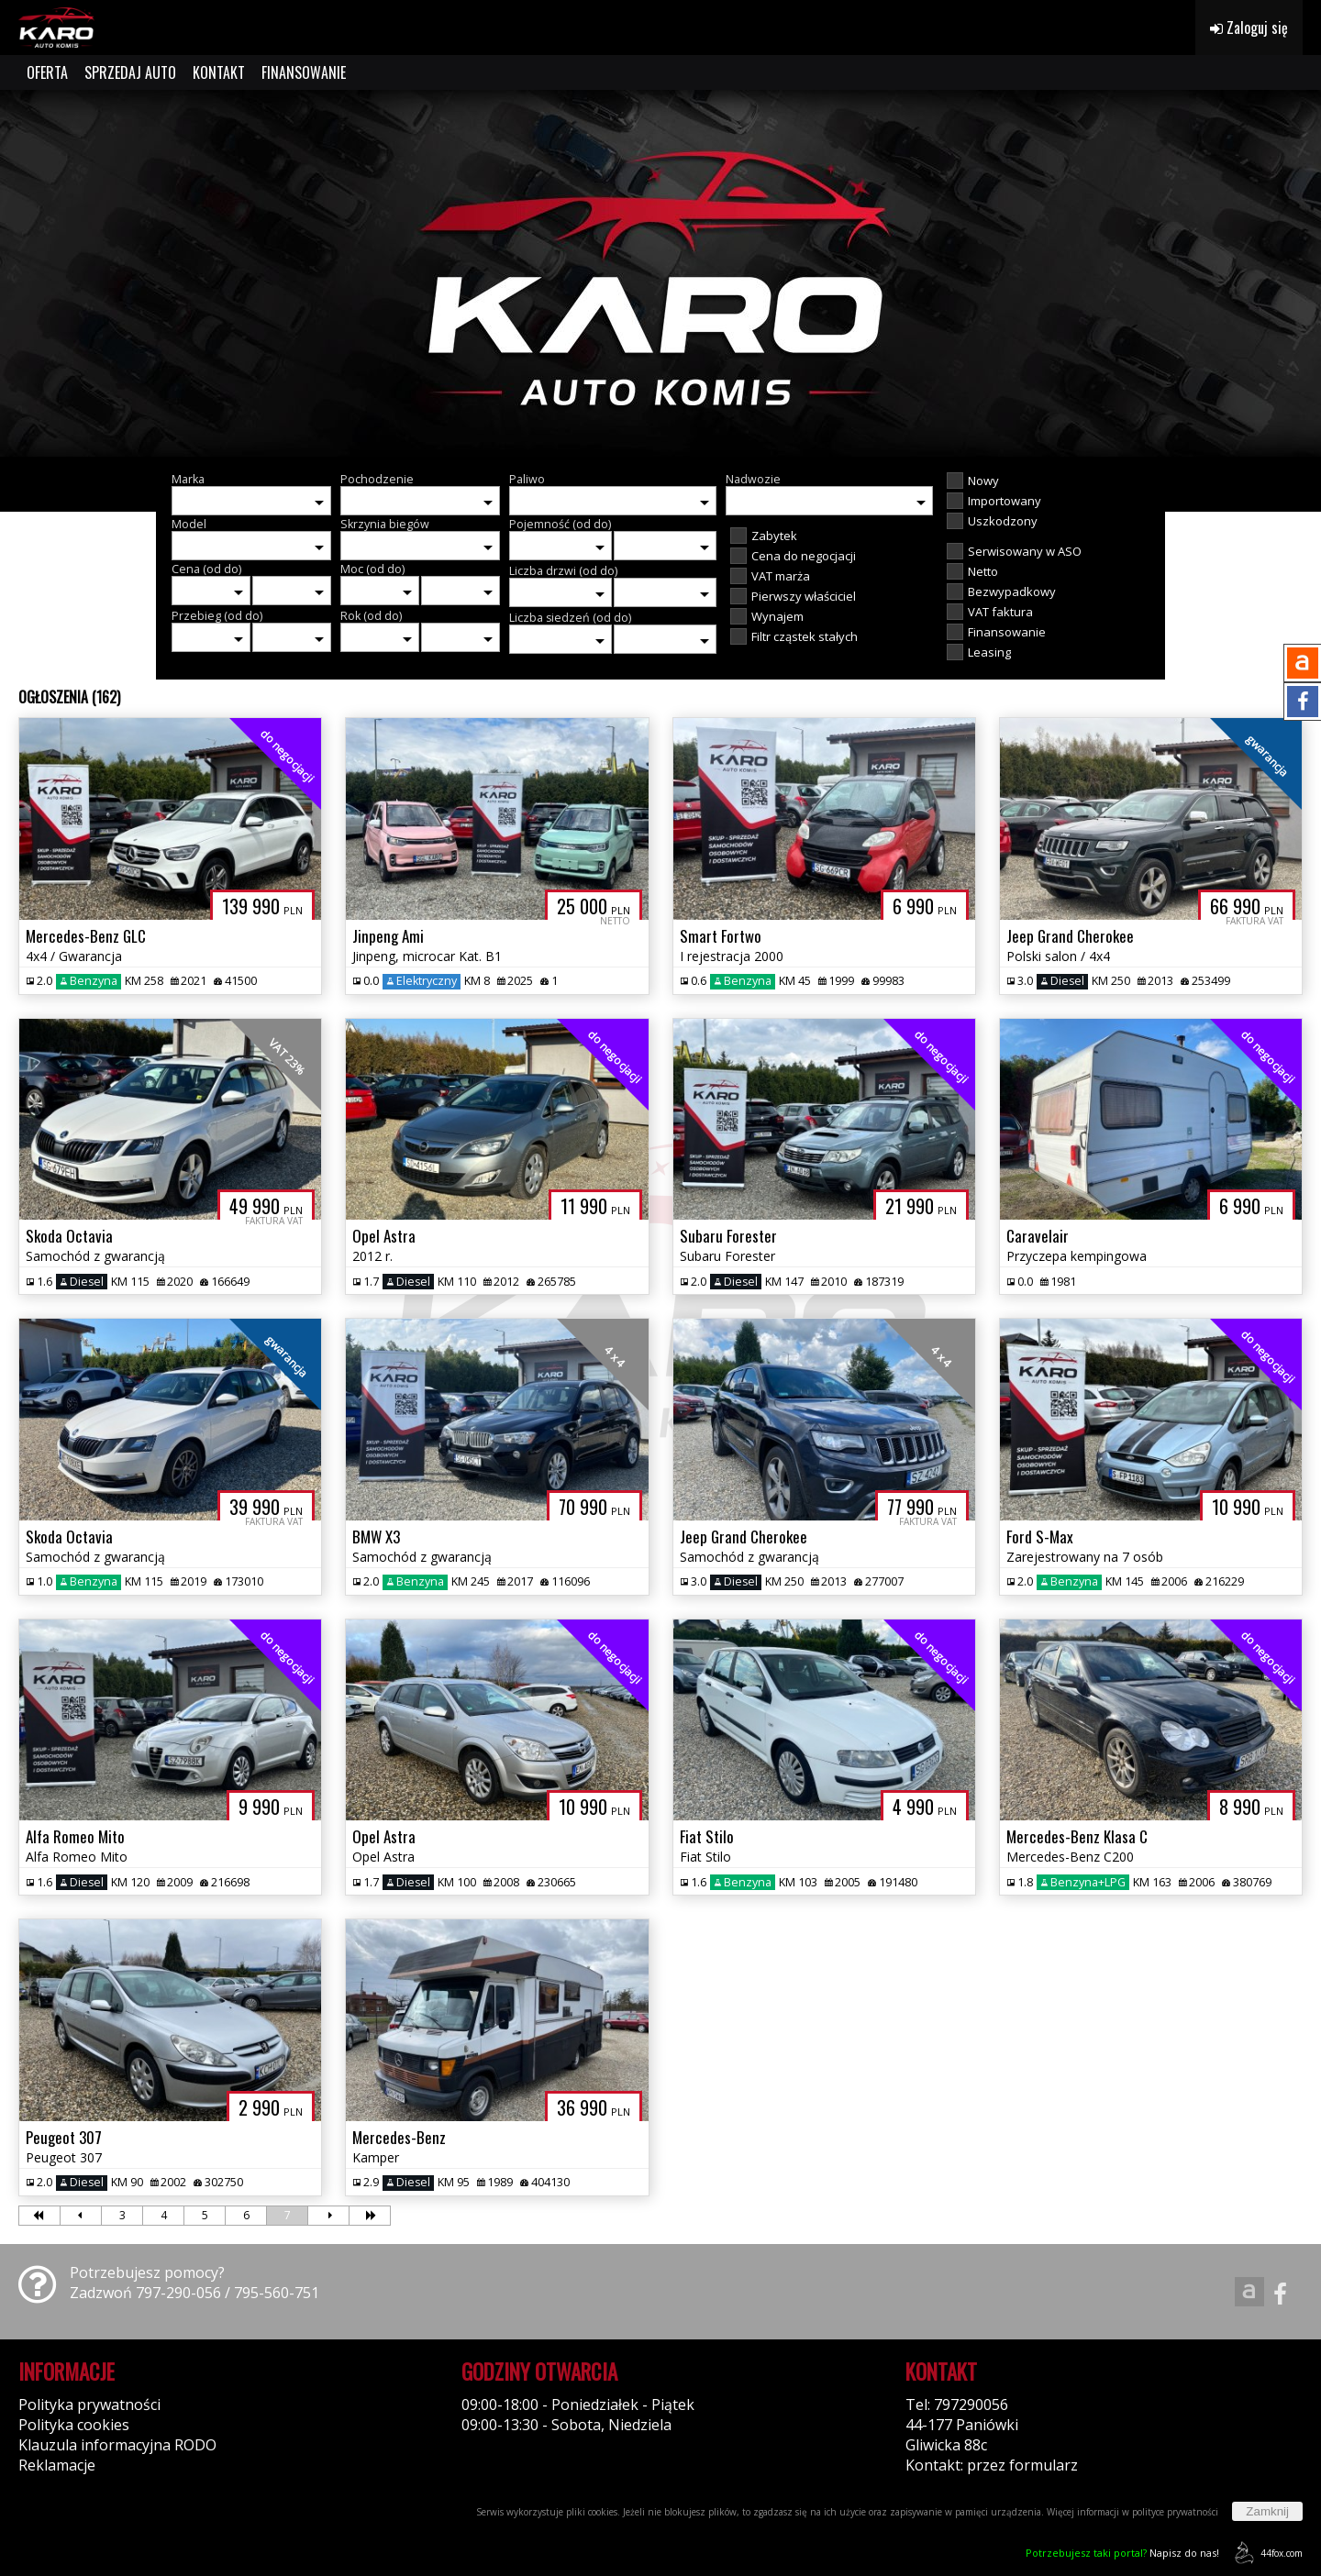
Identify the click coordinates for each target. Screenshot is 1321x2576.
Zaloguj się (1249, 28)
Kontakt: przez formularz (991, 2465)
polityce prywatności (1175, 2511)
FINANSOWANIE (303, 72)
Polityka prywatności (89, 2404)
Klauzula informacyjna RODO (117, 2445)
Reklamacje (56, 2465)
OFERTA (47, 72)
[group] (660, 273)
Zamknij (1267, 2511)
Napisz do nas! (1122, 2552)
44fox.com (1265, 2553)
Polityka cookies (73, 2425)
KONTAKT (219, 72)
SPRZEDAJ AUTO (130, 72)
